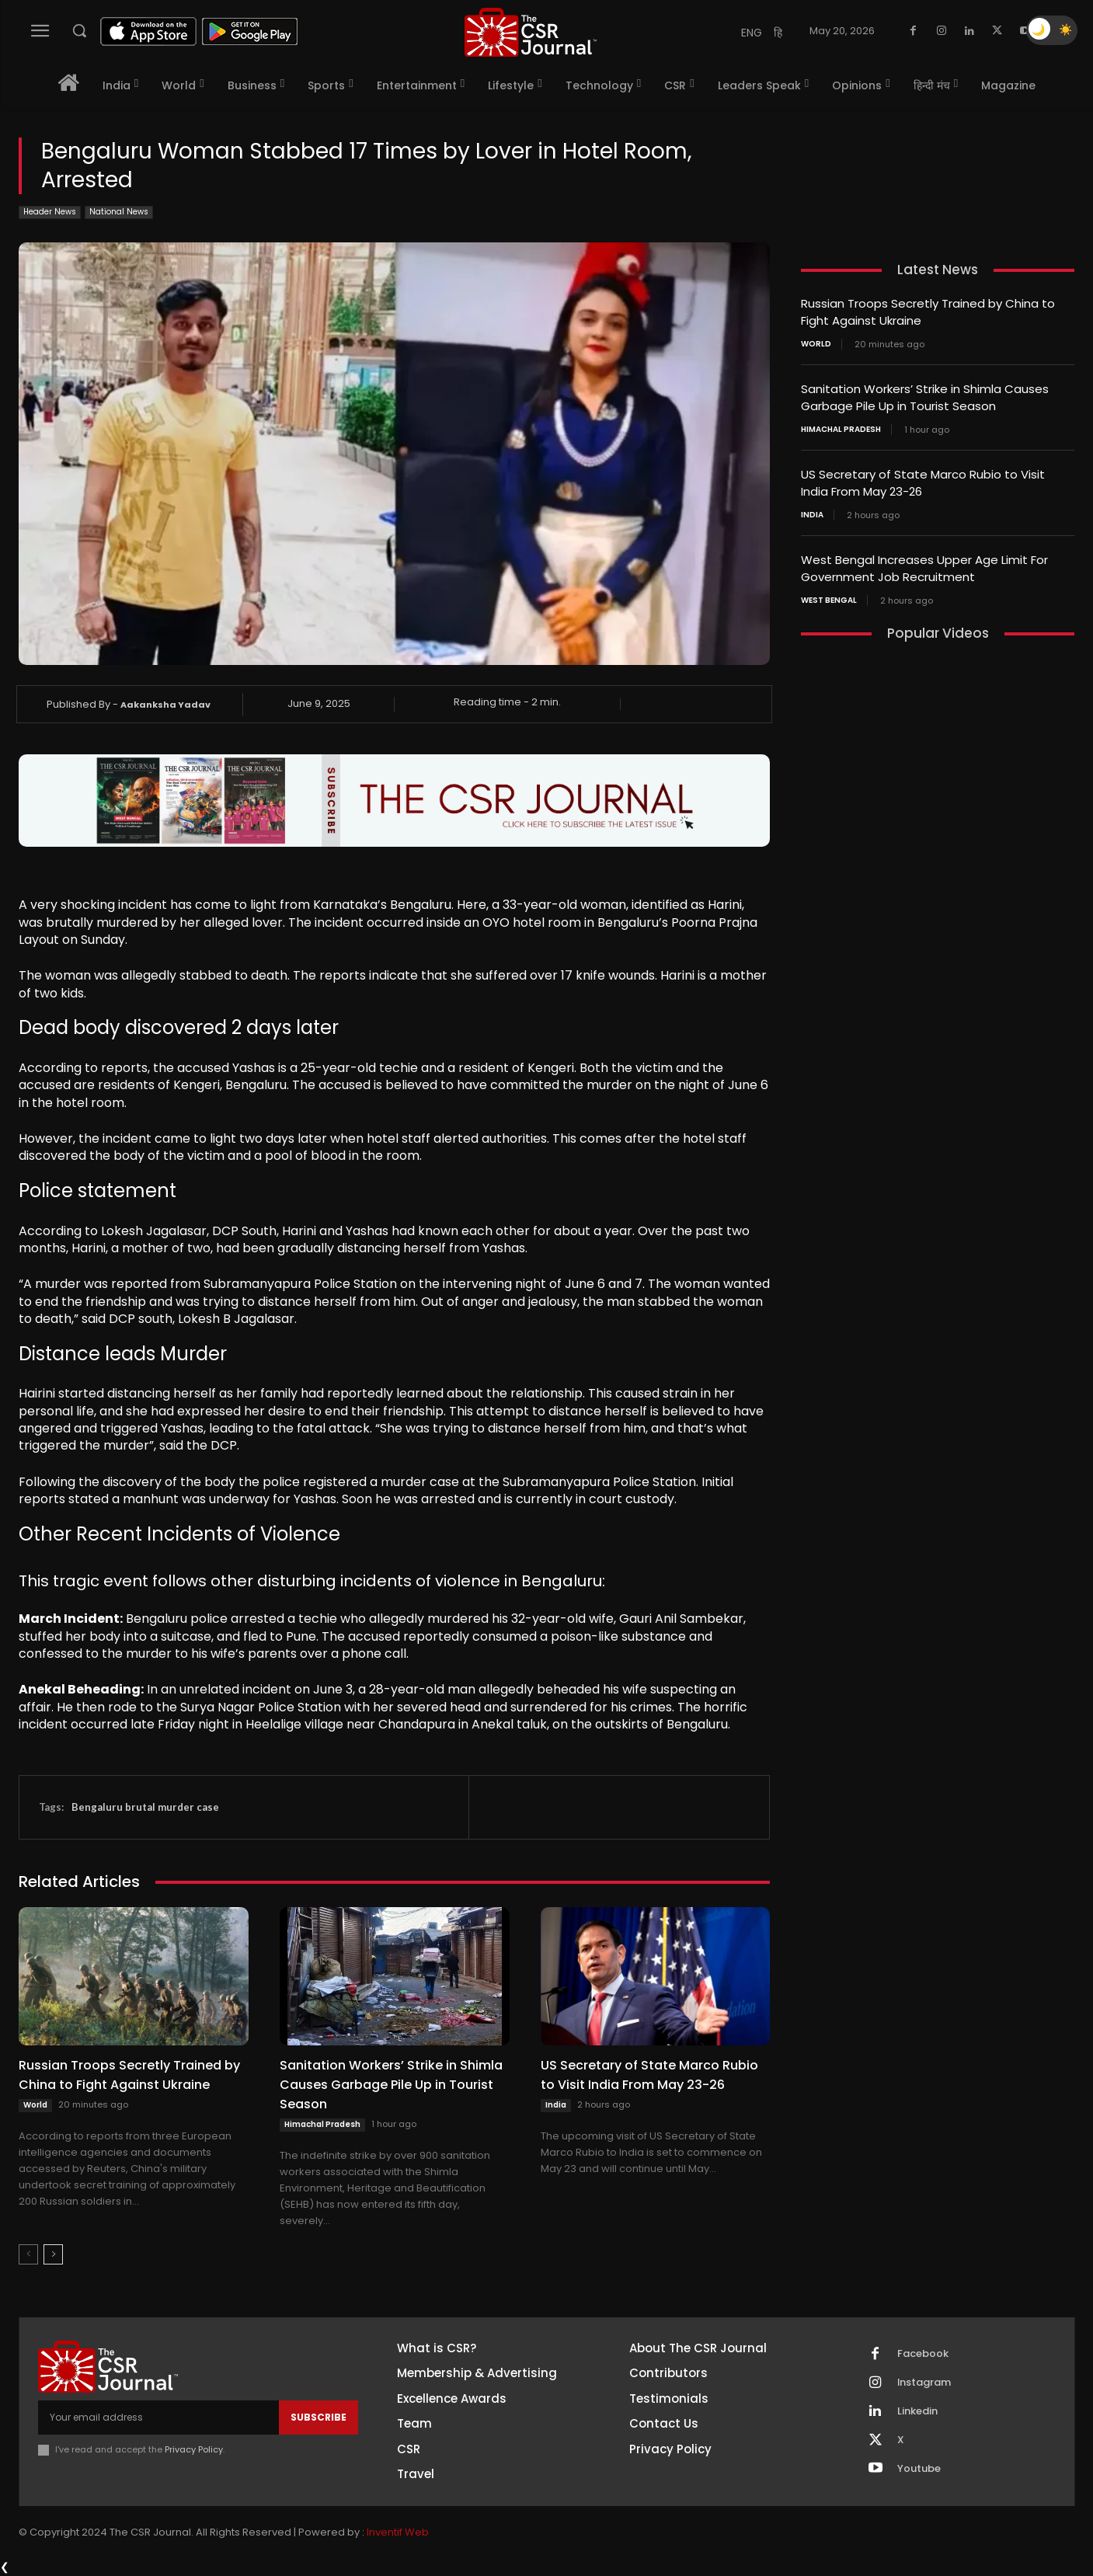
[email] (158, 2417)
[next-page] (53, 2254)
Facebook (923, 2354)
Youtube (919, 2469)
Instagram (924, 2383)
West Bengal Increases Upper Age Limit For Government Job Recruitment (924, 563)
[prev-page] (28, 2254)
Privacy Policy (194, 2449)
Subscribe (318, 2417)
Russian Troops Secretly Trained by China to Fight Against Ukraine (129, 2075)
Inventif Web (398, 2533)
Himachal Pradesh (322, 2124)
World (35, 2105)
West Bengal (829, 594)
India (555, 2105)
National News (119, 212)
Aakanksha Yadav (165, 704)
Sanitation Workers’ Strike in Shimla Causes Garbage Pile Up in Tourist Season (391, 2084)
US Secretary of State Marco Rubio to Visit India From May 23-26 (649, 2075)
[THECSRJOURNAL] (530, 32)
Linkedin (917, 2411)
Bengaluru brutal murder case (145, 1807)
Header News (50, 212)
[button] (79, 30)
